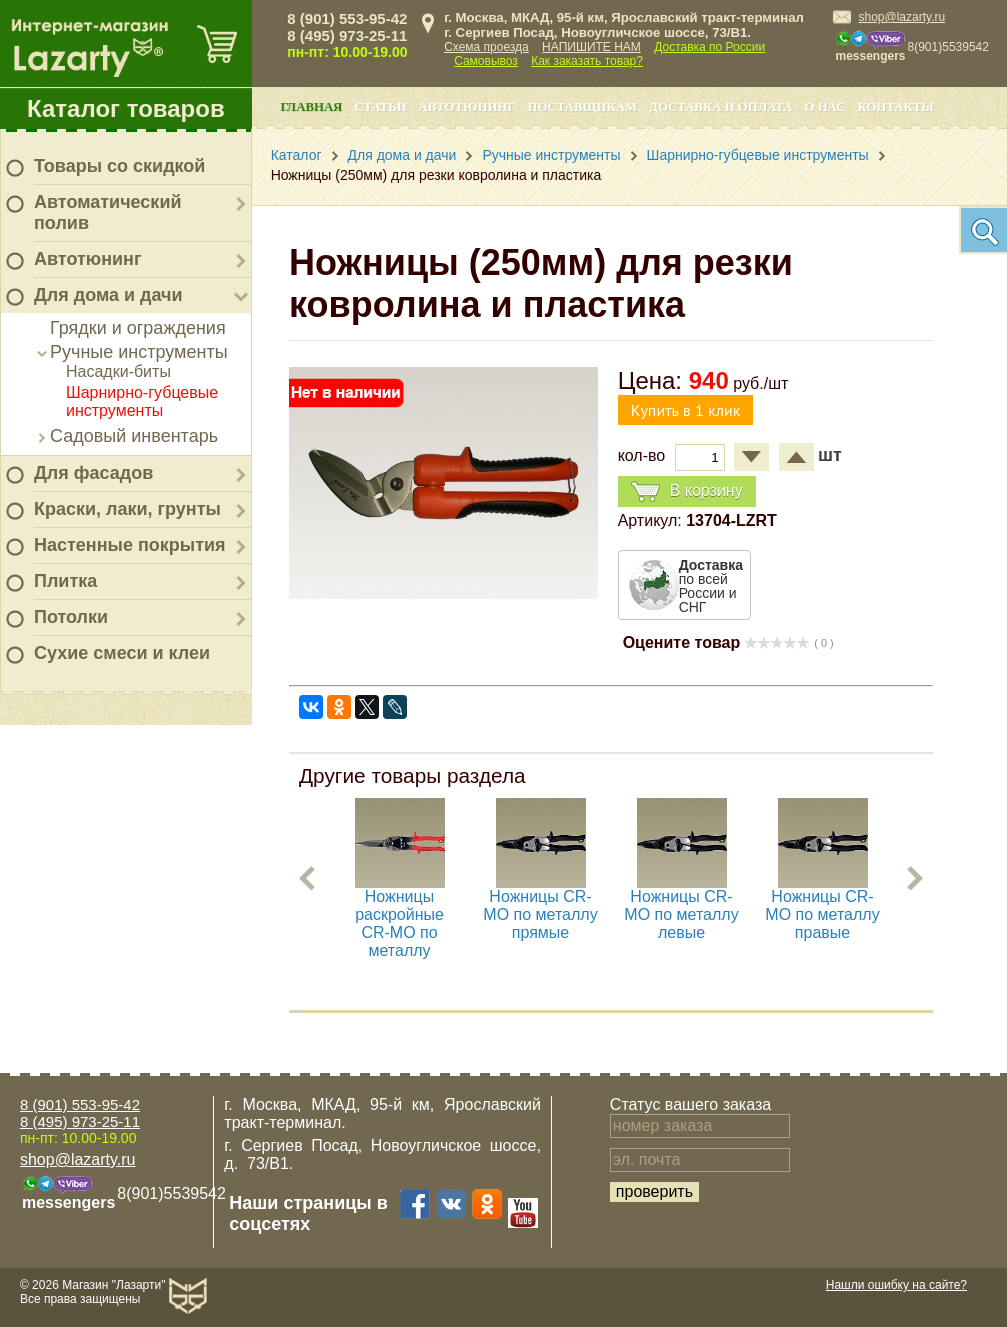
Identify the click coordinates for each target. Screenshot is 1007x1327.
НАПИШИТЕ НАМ (591, 47)
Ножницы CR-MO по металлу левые (681, 914)
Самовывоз (486, 61)
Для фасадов (93, 473)
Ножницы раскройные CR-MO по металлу (399, 923)
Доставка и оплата (720, 107)
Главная (311, 107)
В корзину (687, 491)
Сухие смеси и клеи (122, 653)
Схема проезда (486, 47)
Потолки (71, 617)
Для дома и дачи (108, 295)
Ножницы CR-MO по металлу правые (822, 914)
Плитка (65, 581)
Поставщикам (582, 107)
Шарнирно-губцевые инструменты (142, 401)
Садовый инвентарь (134, 436)
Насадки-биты (118, 371)
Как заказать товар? (587, 61)
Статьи (380, 107)
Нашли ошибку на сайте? (896, 1285)
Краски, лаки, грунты (127, 509)
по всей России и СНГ (711, 586)
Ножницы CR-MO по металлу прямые (540, 914)
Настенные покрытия (130, 545)
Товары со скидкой (119, 166)
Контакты (895, 107)
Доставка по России (709, 47)
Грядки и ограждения (138, 328)
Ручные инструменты (139, 352)
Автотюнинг (87, 259)
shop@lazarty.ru (901, 17)
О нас (824, 107)
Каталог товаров (126, 108)
